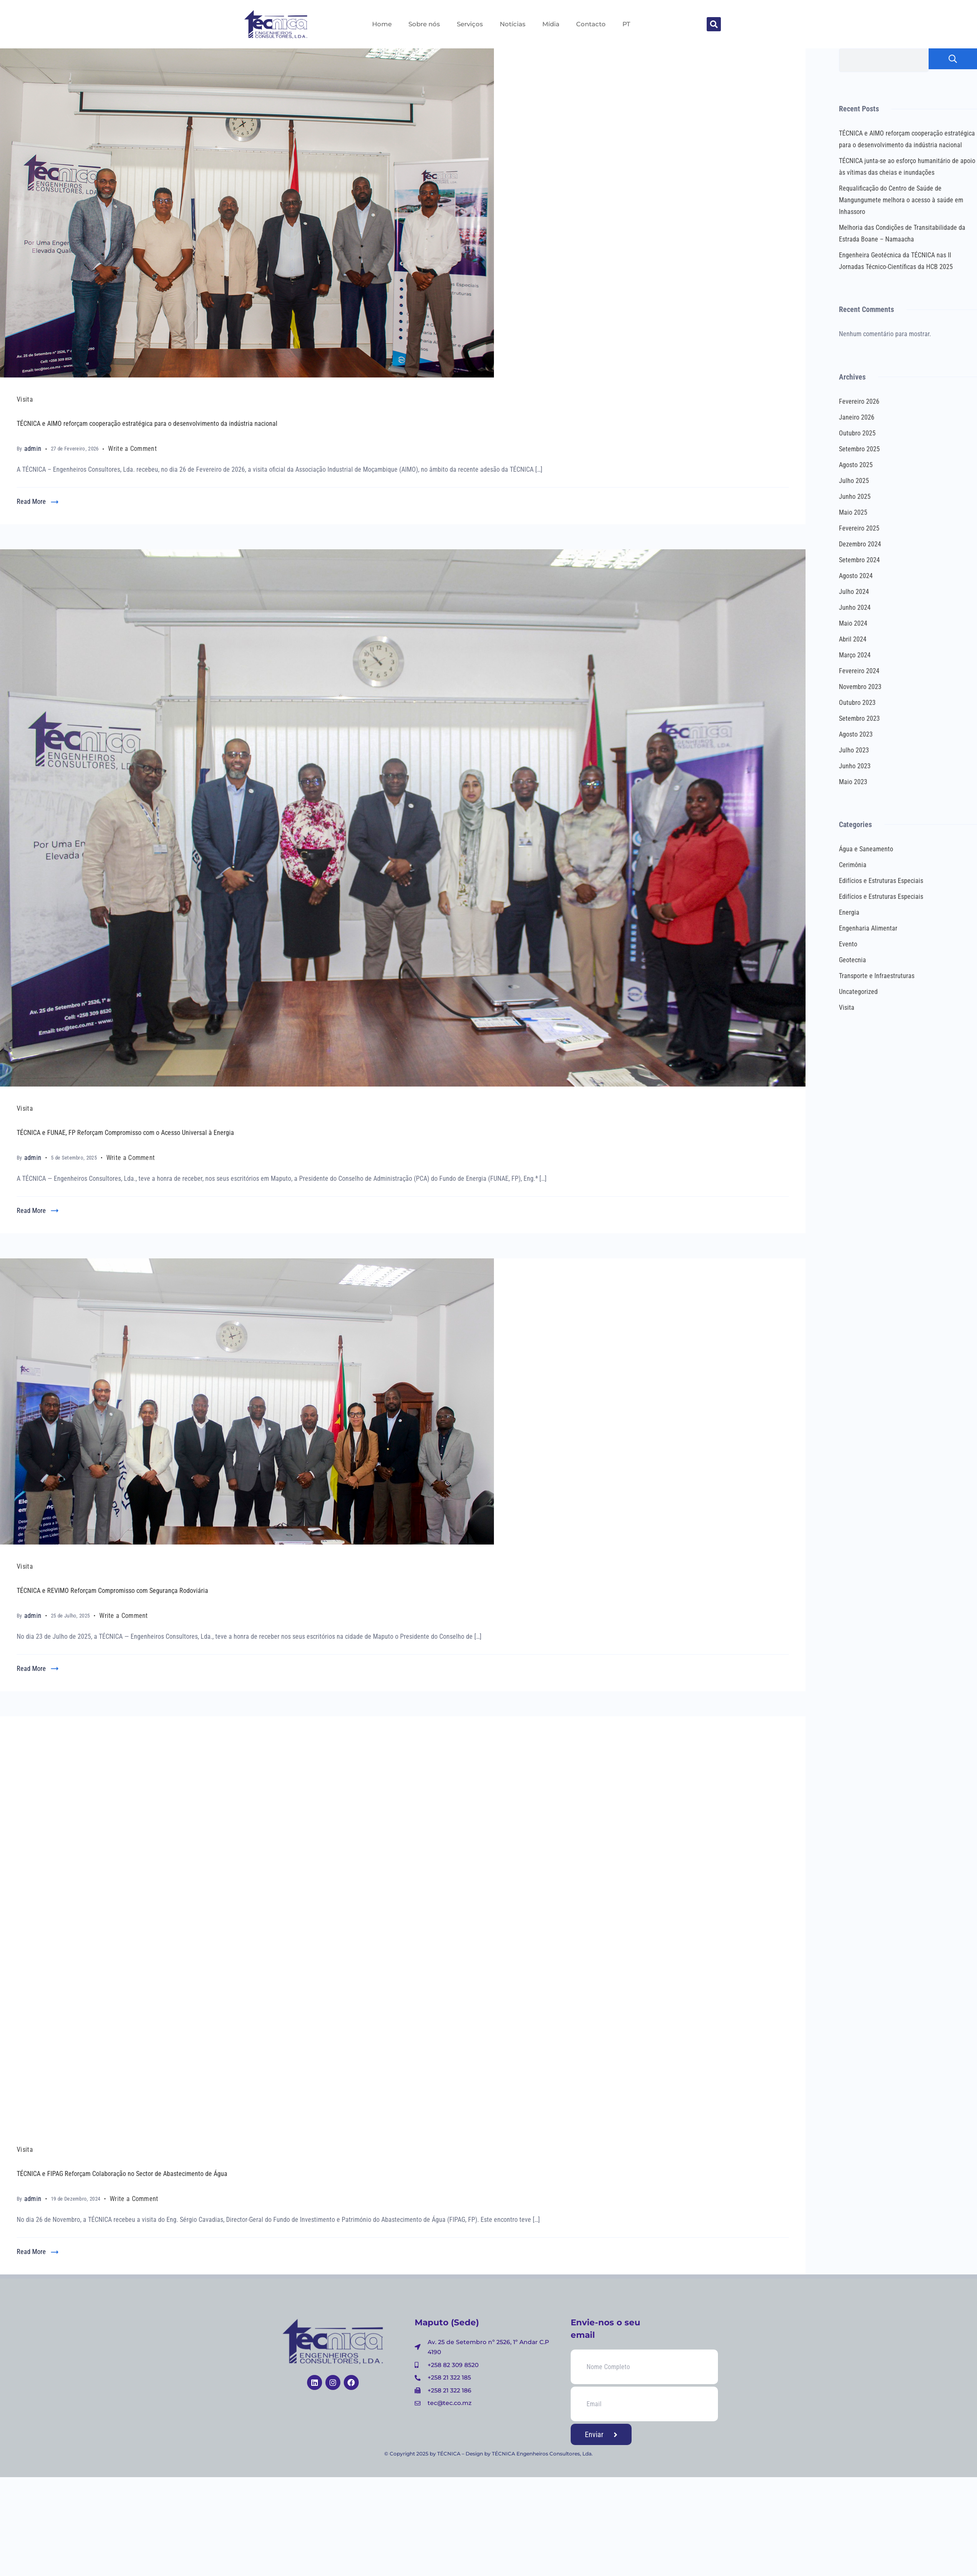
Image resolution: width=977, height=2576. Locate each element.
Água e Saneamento (866, 849)
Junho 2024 (855, 607)
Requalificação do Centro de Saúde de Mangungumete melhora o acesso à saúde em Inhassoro (901, 200)
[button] (714, 24)
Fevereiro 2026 (859, 401)
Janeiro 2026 (856, 417)
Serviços (470, 24)
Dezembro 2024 (860, 544)
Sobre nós (424, 24)
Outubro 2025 (857, 433)
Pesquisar (953, 58)
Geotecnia (852, 960)
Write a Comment (132, 448)
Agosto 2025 (856, 465)
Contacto (591, 24)
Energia (849, 912)
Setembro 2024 (859, 560)
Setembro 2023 (859, 718)
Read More (31, 502)
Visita (25, 399)
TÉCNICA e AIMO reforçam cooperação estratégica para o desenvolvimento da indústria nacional (147, 424)
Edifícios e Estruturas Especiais (881, 881)
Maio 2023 (853, 782)
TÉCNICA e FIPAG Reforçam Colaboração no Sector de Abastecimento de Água (122, 2174)
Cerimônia (852, 865)
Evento (848, 944)
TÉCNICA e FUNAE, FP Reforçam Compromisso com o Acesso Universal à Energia (125, 1133)
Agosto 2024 (856, 576)
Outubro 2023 (857, 703)
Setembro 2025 (859, 449)
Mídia (550, 24)
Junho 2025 (855, 497)
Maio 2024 (853, 623)
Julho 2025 (854, 481)
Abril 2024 (852, 639)
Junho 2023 (855, 766)
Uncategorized (858, 992)
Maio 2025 (853, 512)
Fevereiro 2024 (859, 671)
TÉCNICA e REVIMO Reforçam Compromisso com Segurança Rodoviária (112, 1591)
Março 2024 (855, 655)
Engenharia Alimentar (868, 928)
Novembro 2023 (860, 687)
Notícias (513, 24)
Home (382, 24)
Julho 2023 (854, 750)
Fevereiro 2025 (859, 528)
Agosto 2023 (856, 734)
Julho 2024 (854, 592)
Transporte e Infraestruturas (876, 976)
